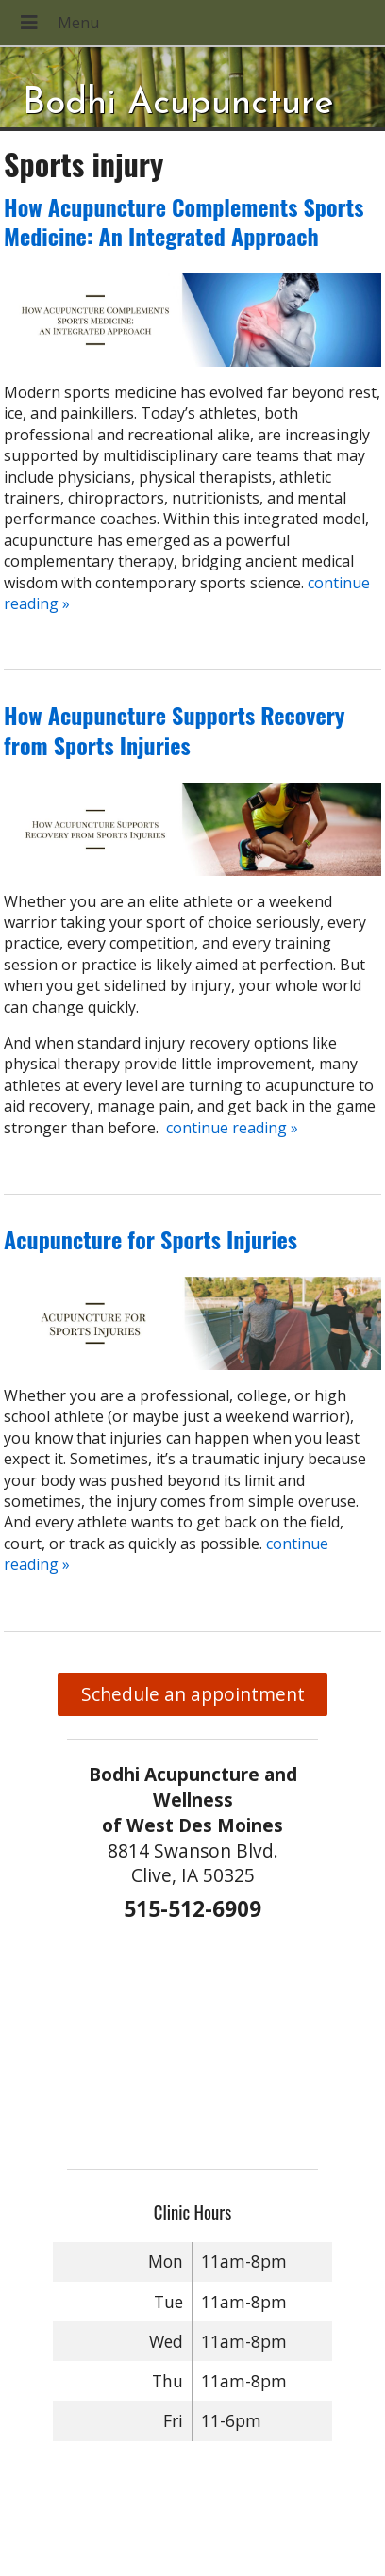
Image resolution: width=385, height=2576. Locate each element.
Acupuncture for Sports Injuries (150, 1239)
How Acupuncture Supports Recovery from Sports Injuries (174, 729)
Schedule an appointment (193, 1694)
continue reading (232, 1127)
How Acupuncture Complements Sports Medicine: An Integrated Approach (183, 221)
